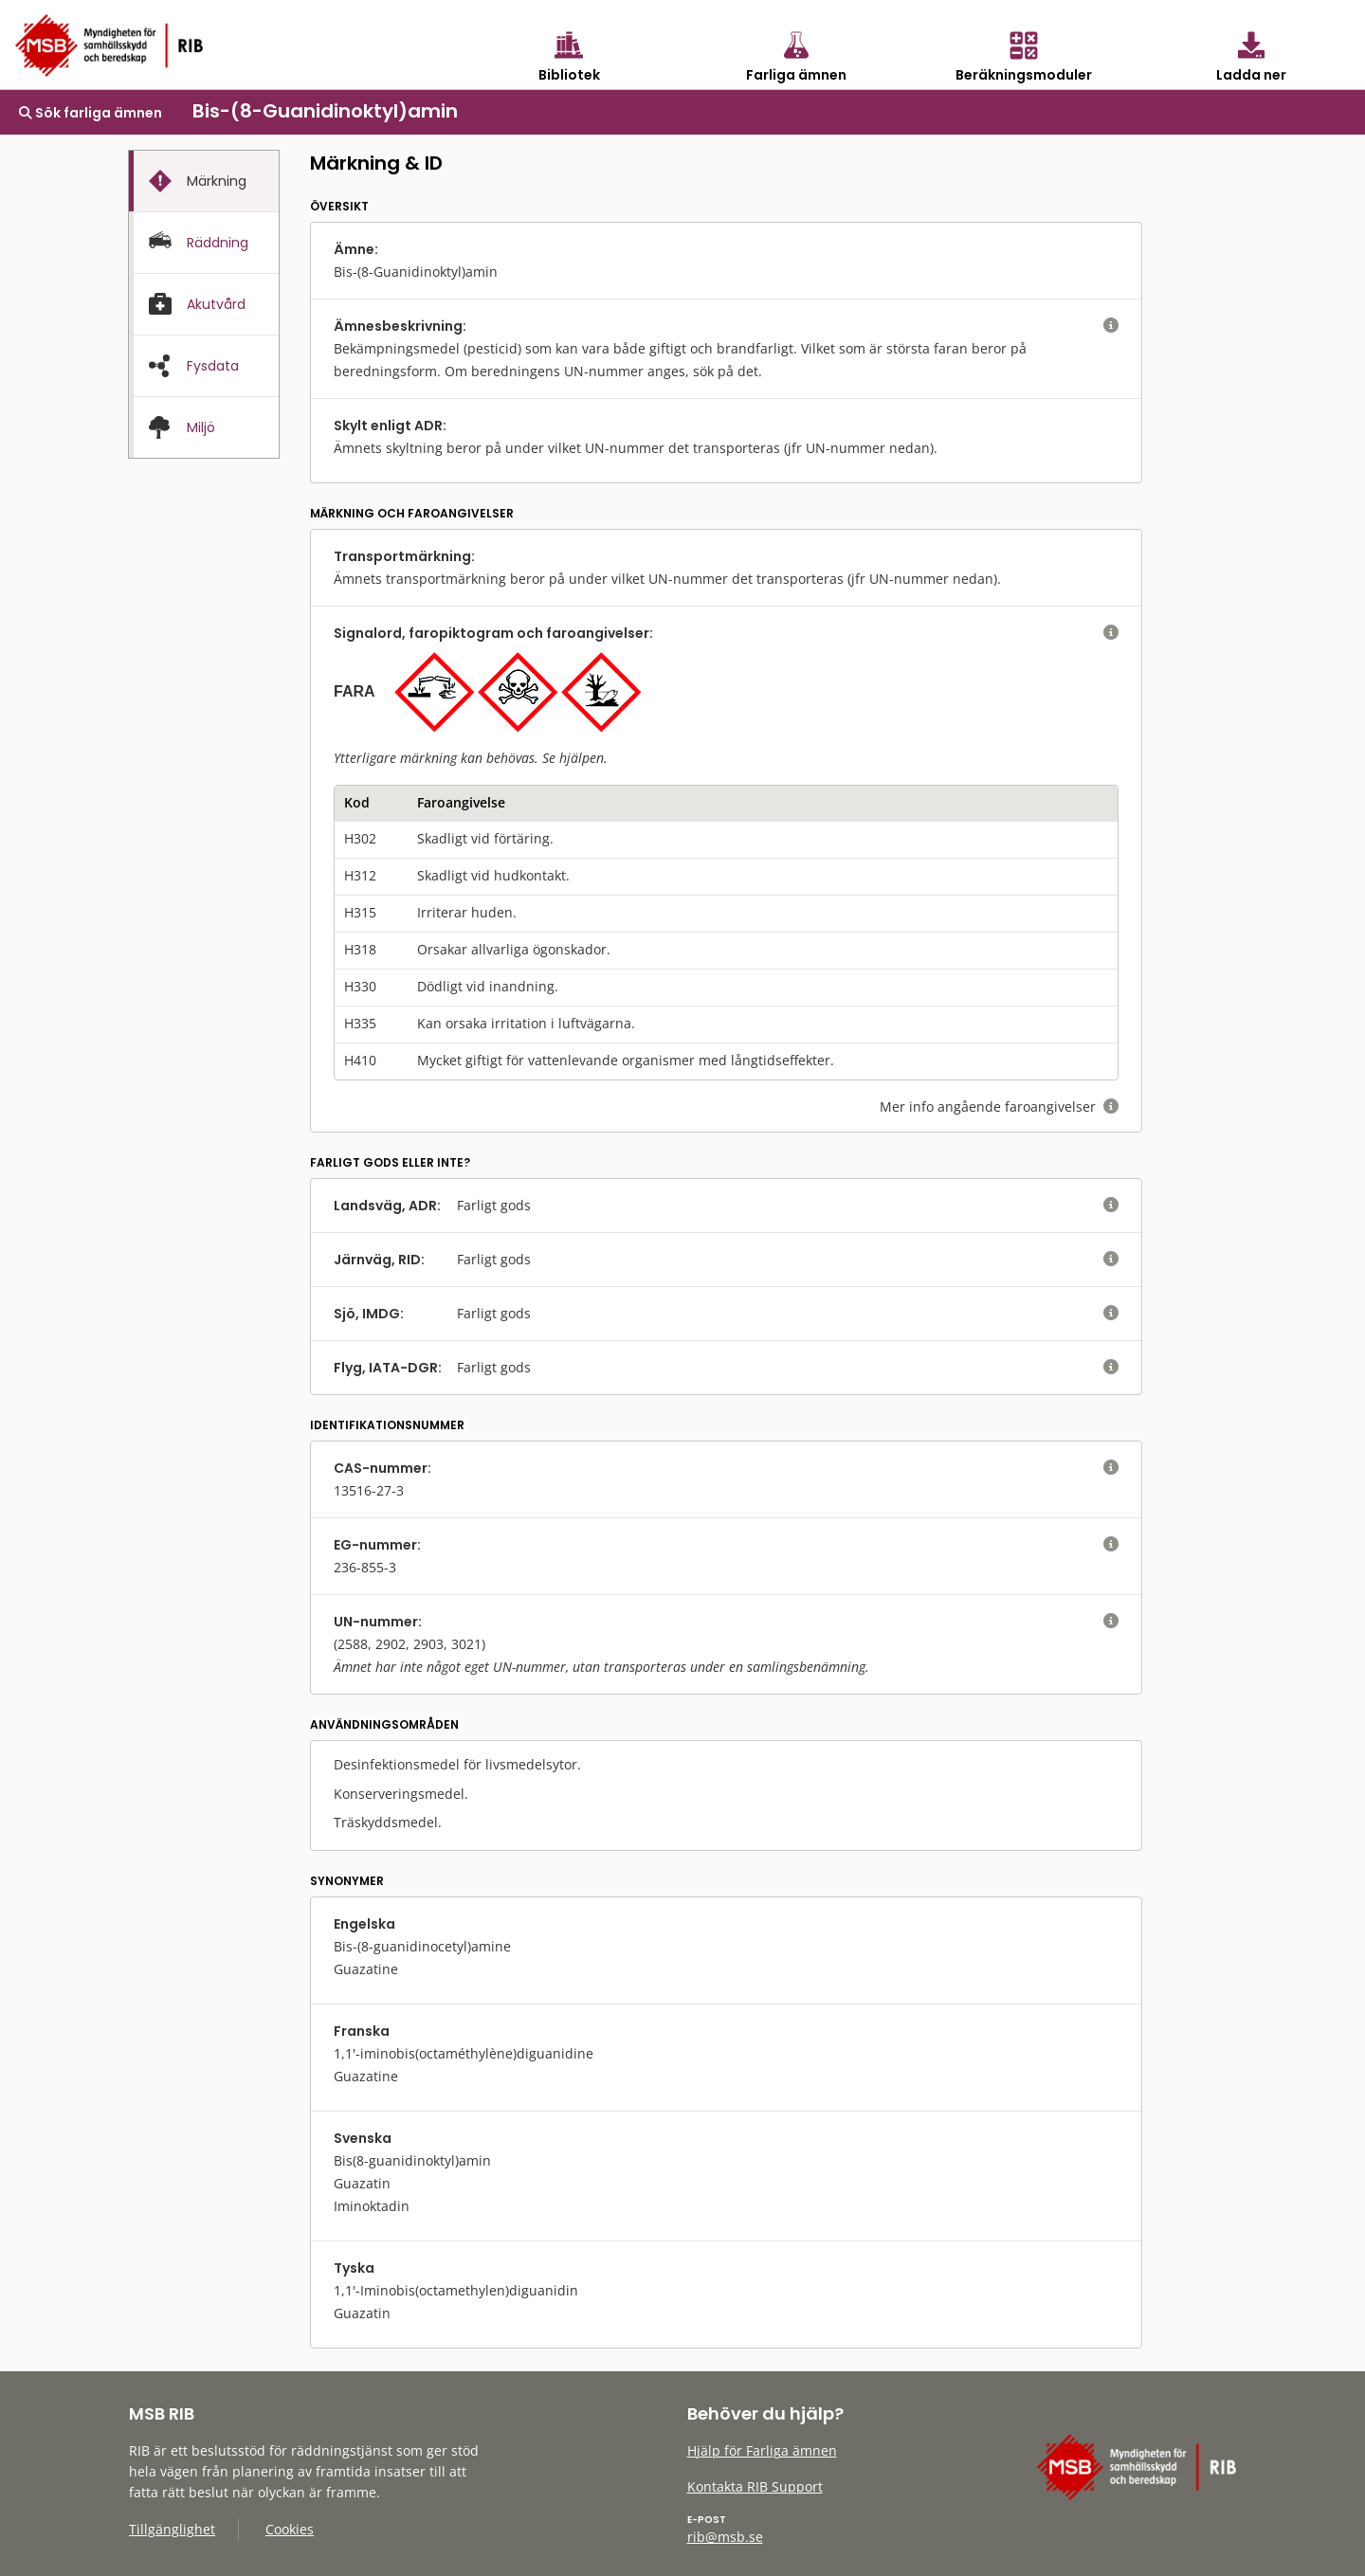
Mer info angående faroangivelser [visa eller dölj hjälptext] (999, 1107)
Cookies (289, 2529)
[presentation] (204, 181)
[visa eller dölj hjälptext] (1111, 326)
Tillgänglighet (172, 2529)
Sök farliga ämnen (90, 112)
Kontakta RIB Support (755, 2486)
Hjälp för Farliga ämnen (762, 2450)
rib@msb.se (725, 2537)
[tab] (204, 181)
